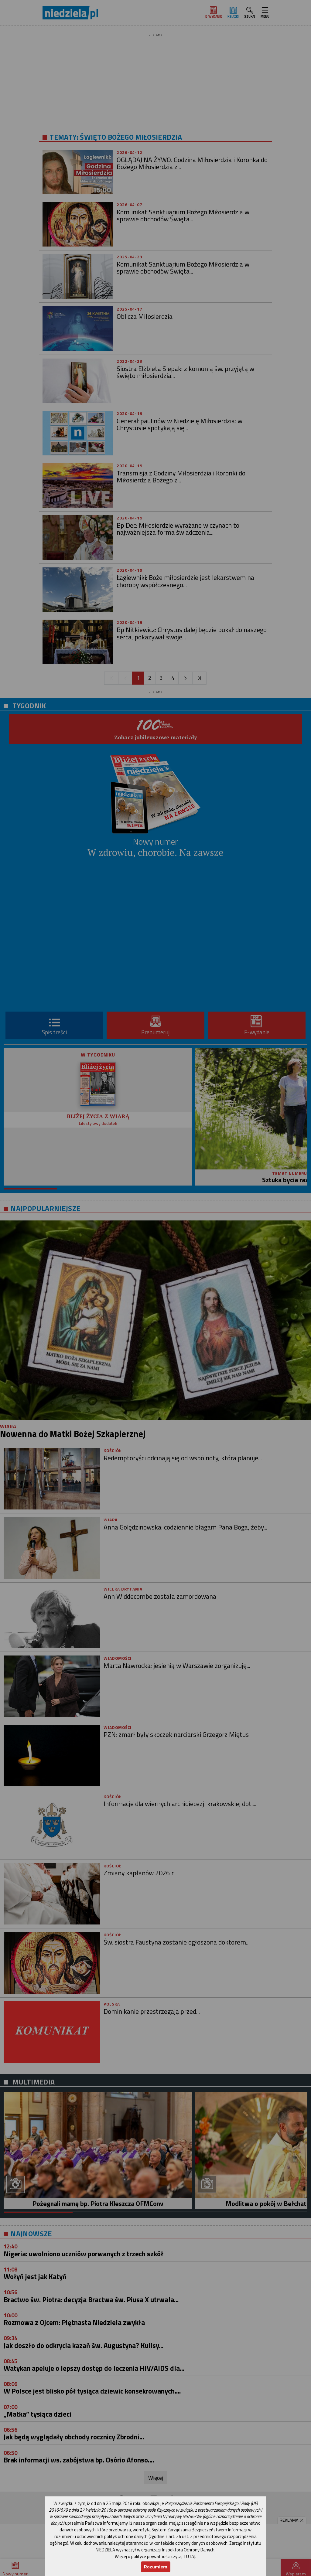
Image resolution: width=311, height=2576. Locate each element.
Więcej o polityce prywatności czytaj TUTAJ (155, 2556)
